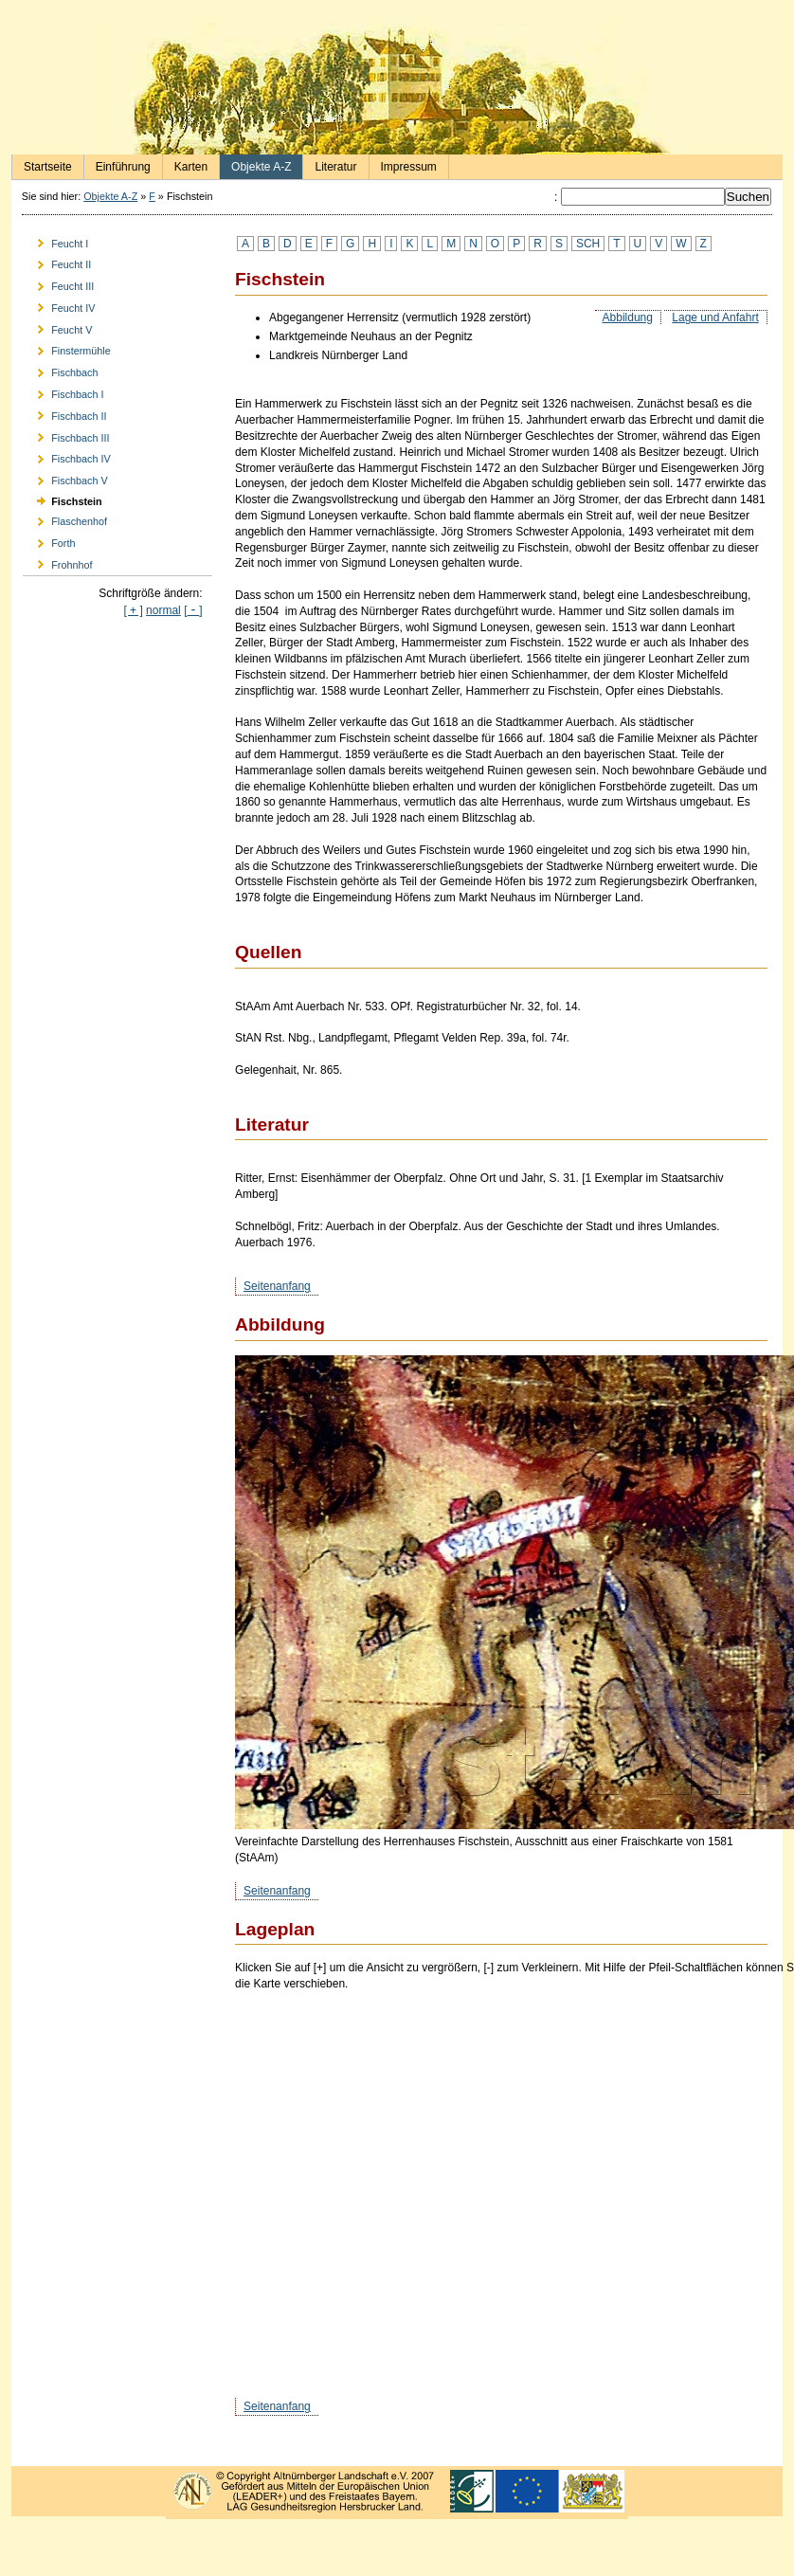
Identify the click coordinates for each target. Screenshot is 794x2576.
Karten (185, 163)
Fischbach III (66, 434)
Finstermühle (67, 348)
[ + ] (132, 610)
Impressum (403, 163)
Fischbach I (63, 392)
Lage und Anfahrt (715, 317)
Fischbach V (65, 478)
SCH (588, 243)
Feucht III (58, 284)
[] (193, 610)
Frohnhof (57, 562)
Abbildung (628, 317)
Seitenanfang (277, 1286)
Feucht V (57, 326)
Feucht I (55, 240)
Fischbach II (64, 413)
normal (163, 610)
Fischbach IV (67, 456)
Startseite (42, 163)
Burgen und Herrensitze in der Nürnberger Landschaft (397, 88)
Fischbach (60, 370)
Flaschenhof (65, 519)
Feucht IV (59, 305)
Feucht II (57, 262)
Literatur (329, 163)
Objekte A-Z (255, 163)
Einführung (117, 163)
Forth (49, 541)
